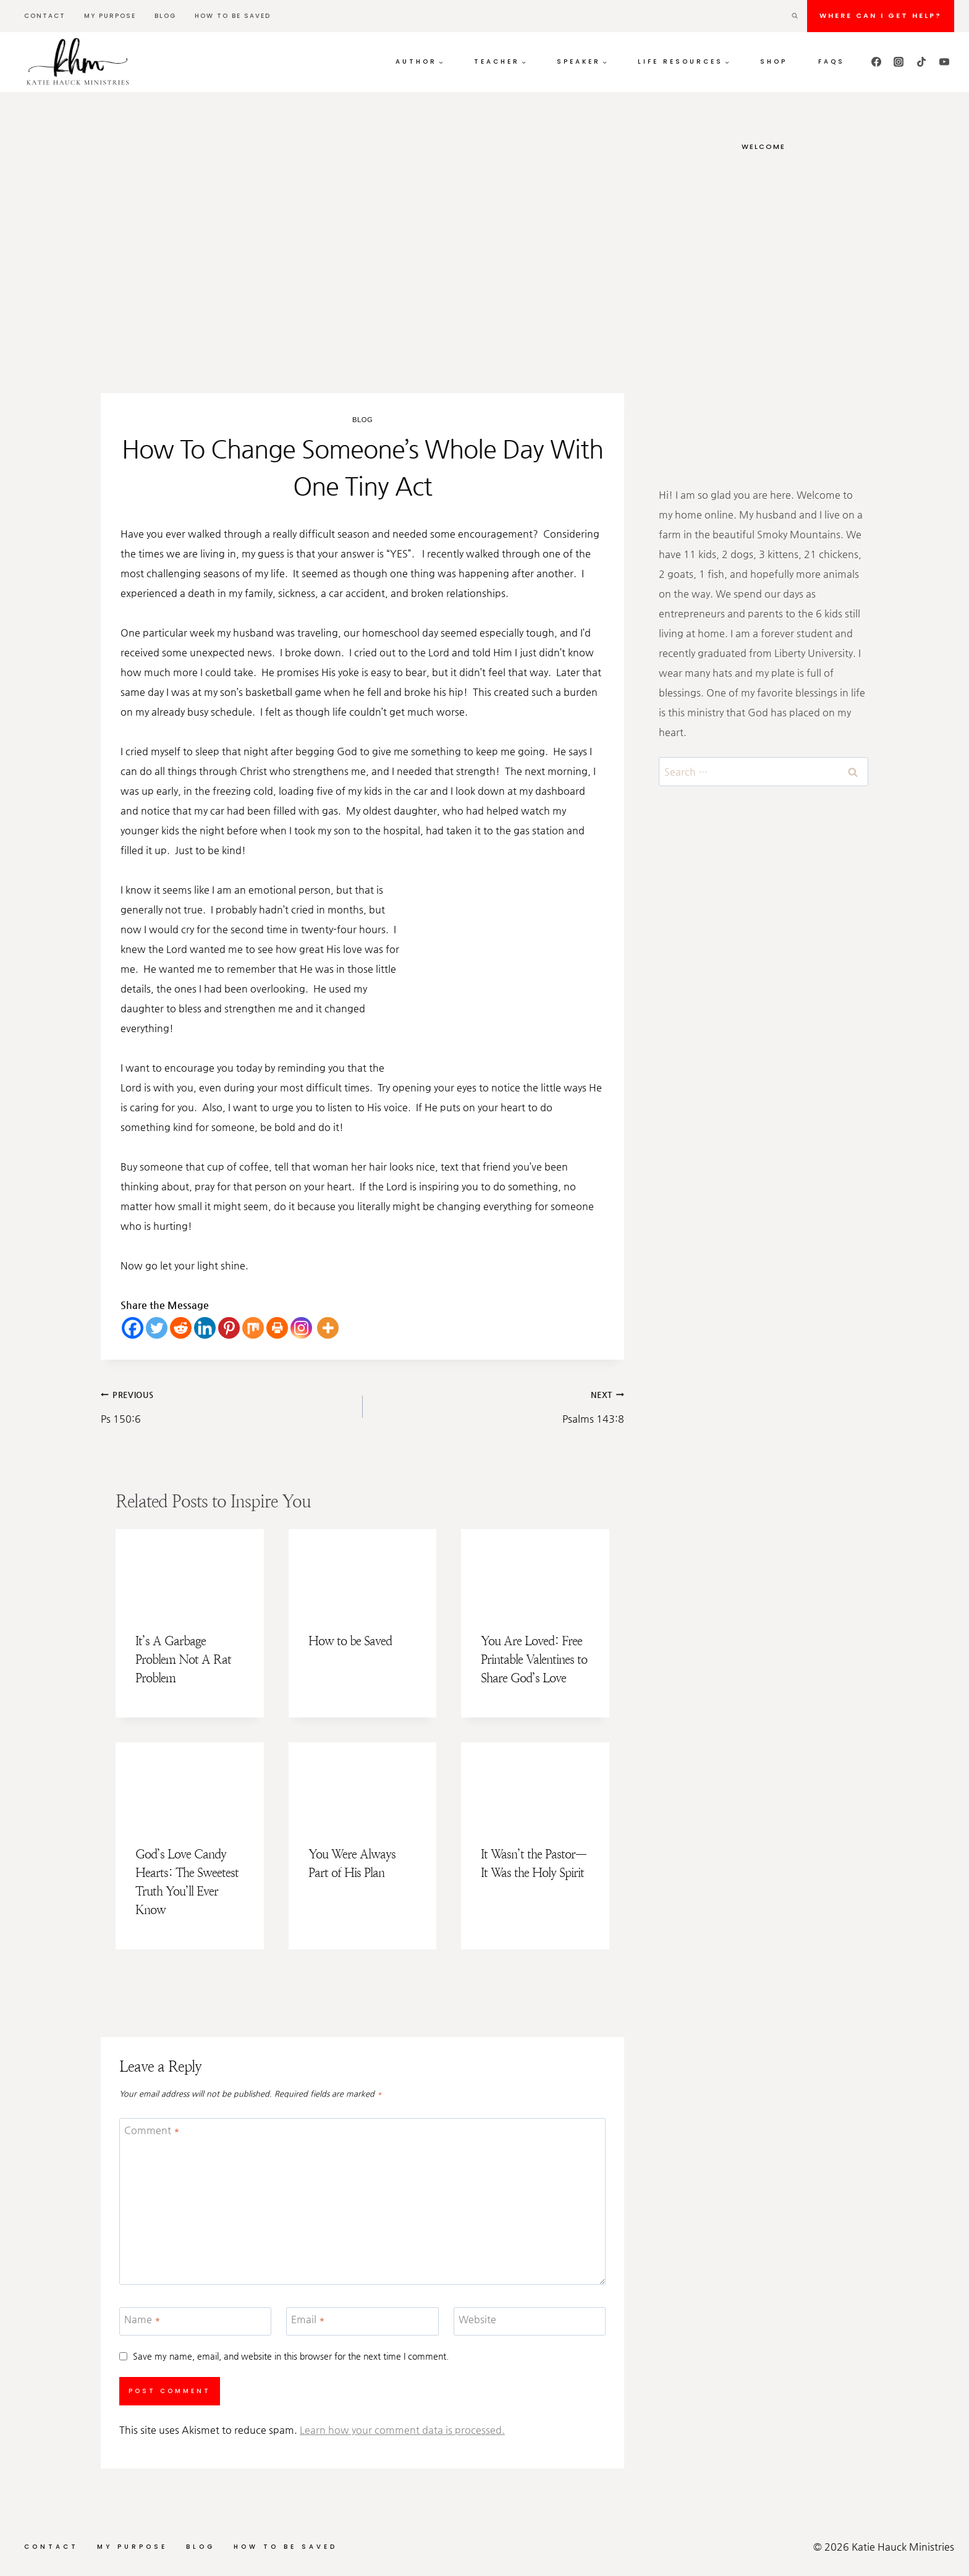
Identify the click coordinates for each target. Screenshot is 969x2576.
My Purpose (110, 15)
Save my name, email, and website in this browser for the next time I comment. (291, 2356)
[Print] (277, 1328)
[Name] (195, 2321)
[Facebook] (876, 62)
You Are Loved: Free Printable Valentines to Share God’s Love (534, 1659)
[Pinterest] (229, 1328)
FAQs (831, 61)
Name (142, 2319)
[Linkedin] (205, 1328)
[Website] (530, 2321)
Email (308, 2319)
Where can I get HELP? (880, 15)
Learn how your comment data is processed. (402, 2430)
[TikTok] (921, 62)
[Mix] (253, 1328)
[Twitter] (156, 1328)
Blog (165, 15)
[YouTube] (944, 62)
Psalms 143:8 (499, 1404)
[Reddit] (181, 1328)
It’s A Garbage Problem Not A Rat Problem (183, 1659)
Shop (773, 61)
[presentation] (190, 1570)
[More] (328, 1328)
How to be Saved (233, 15)
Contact (45, 15)
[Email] (362, 2321)
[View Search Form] (795, 16)
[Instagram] (898, 62)
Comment (152, 2130)
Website (477, 2319)
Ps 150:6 (227, 1404)
